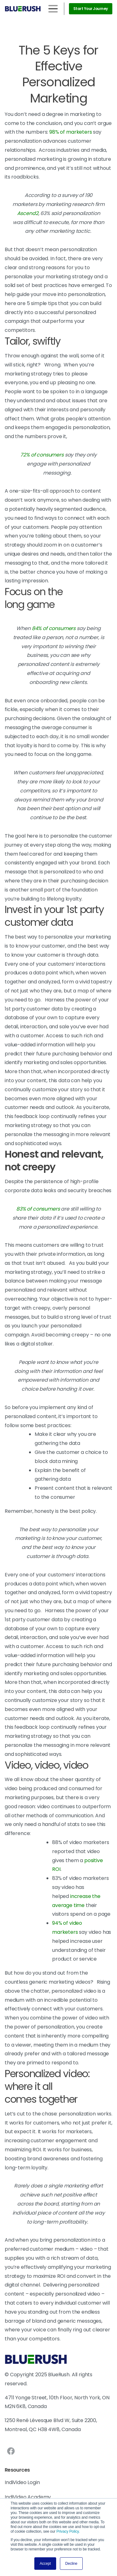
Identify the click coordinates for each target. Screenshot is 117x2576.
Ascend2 (27, 213)
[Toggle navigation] (53, 8)
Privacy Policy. (68, 2531)
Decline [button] (71, 2563)
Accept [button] (45, 2563)
